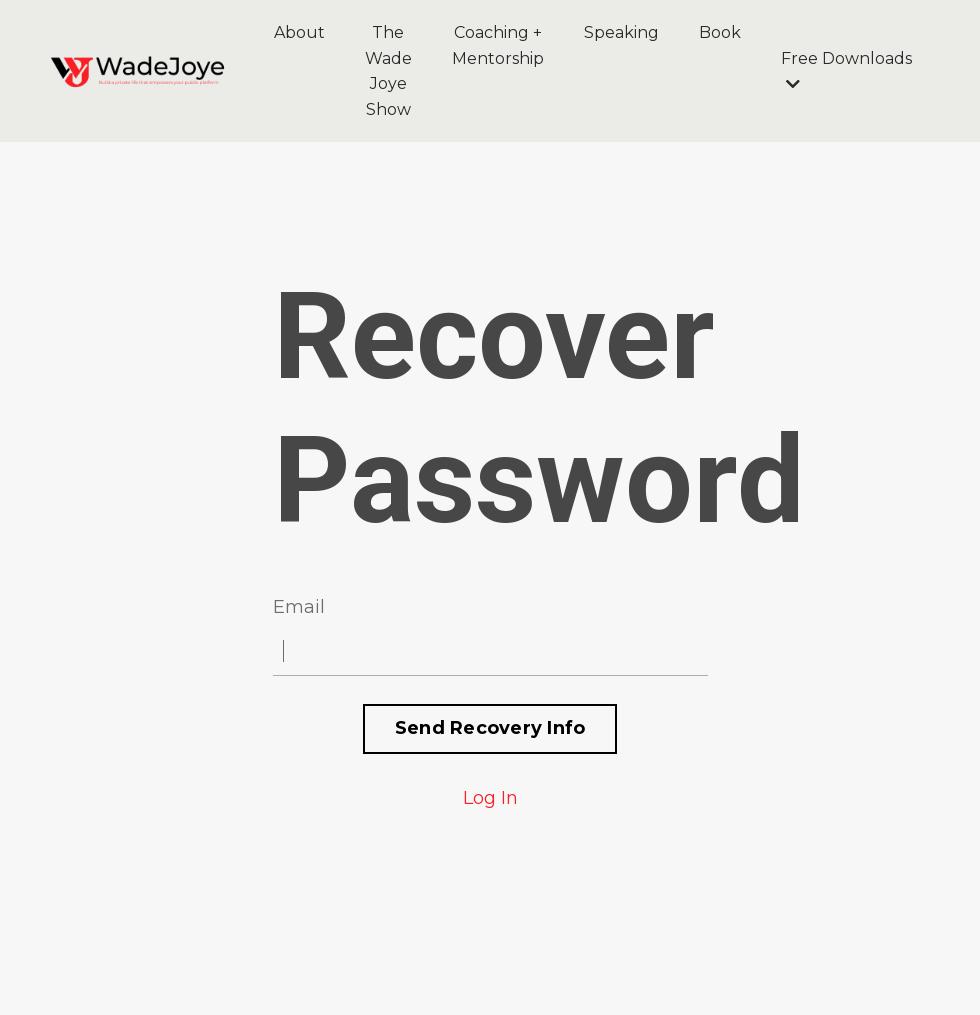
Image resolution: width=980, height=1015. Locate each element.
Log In (490, 798)
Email (299, 607)
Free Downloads (846, 71)
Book (720, 32)
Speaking (621, 32)
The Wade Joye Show (388, 71)
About (299, 32)
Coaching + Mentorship (498, 45)
